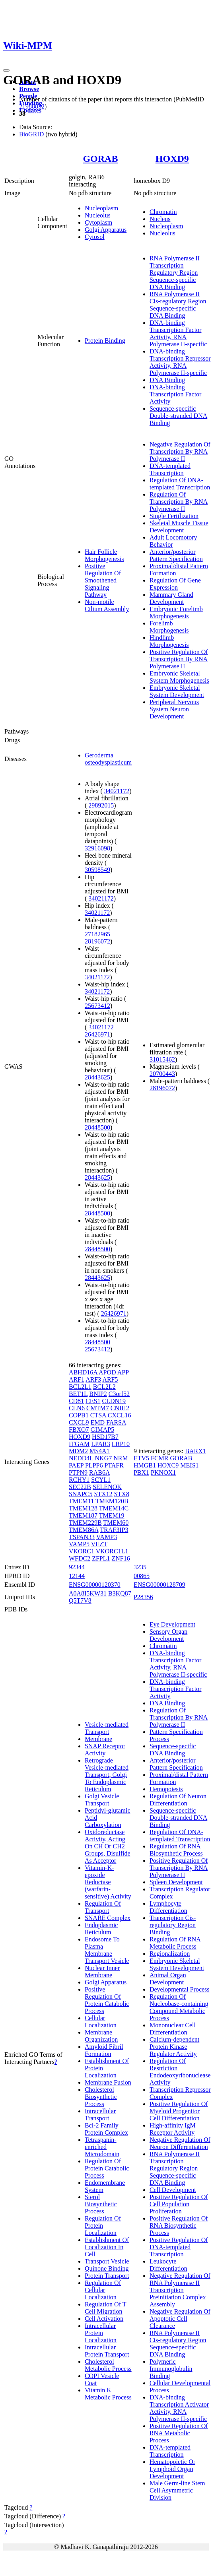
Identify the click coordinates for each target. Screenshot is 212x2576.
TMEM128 (83, 1508)
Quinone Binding (107, 2268)
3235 (140, 1567)
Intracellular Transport (100, 2115)
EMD (98, 1422)
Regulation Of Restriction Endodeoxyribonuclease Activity (180, 2072)
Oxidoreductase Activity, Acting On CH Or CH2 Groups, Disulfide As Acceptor (107, 1846)
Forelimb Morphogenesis (169, 627)
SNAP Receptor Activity (105, 1750)
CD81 (76, 1401)
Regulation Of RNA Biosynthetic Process (176, 1850)
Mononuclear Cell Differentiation (173, 2029)
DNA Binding (167, 380)
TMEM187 (83, 1515)
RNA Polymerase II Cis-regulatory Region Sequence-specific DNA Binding (178, 305)
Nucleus (160, 218)
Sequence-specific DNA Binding (173, 1750)
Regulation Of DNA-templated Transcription (180, 484)
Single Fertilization (174, 515)
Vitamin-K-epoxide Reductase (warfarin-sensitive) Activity (108, 1882)
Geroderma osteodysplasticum (108, 759)
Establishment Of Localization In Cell (107, 2247)
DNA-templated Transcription (170, 469)
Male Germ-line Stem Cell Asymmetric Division (177, 2490)
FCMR (159, 1458)
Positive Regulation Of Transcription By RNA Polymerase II (179, 659)
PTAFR (114, 1465)
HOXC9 (168, 1465)
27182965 (97, 934)
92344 (77, 1567)
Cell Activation (104, 2318)
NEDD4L (81, 1458)
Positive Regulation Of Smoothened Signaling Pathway (103, 580)
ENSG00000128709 (159, 1584)
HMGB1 (145, 1465)
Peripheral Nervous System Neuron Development (174, 709)
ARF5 (110, 1379)
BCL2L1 (80, 1386)
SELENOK (107, 1486)
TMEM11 (81, 1501)
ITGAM (79, 1443)
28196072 (97, 941)
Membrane (98, 1738)
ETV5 (141, 1458)
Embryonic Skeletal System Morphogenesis (179, 677)
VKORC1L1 (112, 1551)
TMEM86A (84, 1529)
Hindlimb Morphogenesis (169, 641)
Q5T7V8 (80, 1600)
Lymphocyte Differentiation (168, 1907)
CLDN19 (114, 1401)
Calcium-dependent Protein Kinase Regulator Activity (174, 2046)
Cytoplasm (98, 222)
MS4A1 (99, 1451)
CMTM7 (97, 1408)
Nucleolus (98, 215)
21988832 (32, 106)
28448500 (97, 1127)
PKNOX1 (163, 1472)
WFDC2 (79, 1558)
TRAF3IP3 (114, 1529)
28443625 (97, 1077)
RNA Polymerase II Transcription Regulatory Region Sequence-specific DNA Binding (175, 272)
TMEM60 (115, 1522)
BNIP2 (98, 1393)
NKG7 (103, 1458)
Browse (29, 88)
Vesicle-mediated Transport (106, 1728)
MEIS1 (189, 1465)
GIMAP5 (103, 1429)
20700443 (162, 1073)
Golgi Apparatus (105, 229)
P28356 (143, 1597)
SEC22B (80, 1486)
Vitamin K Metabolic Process (108, 2394)
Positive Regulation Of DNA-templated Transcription (179, 2247)
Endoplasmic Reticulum (101, 1928)
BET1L (78, 1393)
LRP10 (121, 1443)
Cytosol (95, 236)
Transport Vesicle (107, 2261)
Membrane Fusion (108, 2082)
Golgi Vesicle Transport (102, 1800)
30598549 (97, 869)
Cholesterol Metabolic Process (108, 2365)
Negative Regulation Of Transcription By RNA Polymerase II (180, 451)
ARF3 (93, 1379)
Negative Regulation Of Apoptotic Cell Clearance (180, 2318)
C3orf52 (119, 1393)
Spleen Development (176, 1882)
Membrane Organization (101, 2036)
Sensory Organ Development (168, 1635)
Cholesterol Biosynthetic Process (101, 2096)
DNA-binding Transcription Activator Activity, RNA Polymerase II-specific (179, 2408)
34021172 (116, 791)
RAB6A (99, 1472)
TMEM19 (111, 1515)
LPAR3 (100, 1443)
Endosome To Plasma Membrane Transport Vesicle (107, 1950)
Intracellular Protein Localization (101, 2332)
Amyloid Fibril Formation (104, 2050)
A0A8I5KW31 (88, 1593)
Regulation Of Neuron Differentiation (178, 1800)
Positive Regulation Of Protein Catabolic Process (107, 2000)
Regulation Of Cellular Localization (103, 2289)
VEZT (99, 1544)
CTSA (98, 1415)
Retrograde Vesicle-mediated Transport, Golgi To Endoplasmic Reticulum (106, 1774)
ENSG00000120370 (95, 1584)
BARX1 (195, 1451)
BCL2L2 (104, 1386)
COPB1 (79, 1415)
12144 (77, 1575)
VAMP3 (106, 1537)
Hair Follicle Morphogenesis (104, 555)
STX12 (103, 1494)
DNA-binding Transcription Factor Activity (176, 394)
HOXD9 (172, 158)
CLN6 (77, 1408)
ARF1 (76, 1379)
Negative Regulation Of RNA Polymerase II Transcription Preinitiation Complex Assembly (180, 2290)
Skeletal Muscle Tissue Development (179, 527)
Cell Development (173, 2189)
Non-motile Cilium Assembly (107, 605)
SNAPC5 (81, 1494)
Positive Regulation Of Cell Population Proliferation (179, 2204)
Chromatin (163, 211)
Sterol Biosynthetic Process (101, 2204)
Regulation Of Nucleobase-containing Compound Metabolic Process (179, 2007)
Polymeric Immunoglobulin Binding (171, 2368)
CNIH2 (120, 1408)
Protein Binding (105, 340)
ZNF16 (120, 1558)
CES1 (93, 1401)
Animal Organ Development (168, 1979)
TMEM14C (114, 1508)
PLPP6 (94, 1465)
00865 (142, 1575)
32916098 (97, 848)
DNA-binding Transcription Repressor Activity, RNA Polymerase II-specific (180, 362)
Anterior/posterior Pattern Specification (176, 555)
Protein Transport (107, 2275)
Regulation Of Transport (103, 1907)
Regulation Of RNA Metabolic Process (175, 1943)
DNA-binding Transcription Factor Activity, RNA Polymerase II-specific (178, 333)
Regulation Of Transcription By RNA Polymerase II (179, 501)
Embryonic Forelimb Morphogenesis (176, 612)
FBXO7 (79, 1429)
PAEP (76, 1465)
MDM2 (78, 1451)
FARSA (116, 1422)
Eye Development (172, 1624)
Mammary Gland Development (171, 598)
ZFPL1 (101, 1558)
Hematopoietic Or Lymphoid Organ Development (172, 2468)
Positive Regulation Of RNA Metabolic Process (179, 2433)
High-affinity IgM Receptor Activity (173, 2129)
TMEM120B (111, 1501)
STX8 (121, 1494)
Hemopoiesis (166, 1789)
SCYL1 (101, 1479)
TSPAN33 (82, 1537)
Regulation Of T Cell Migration (105, 2308)
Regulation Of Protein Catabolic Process (107, 2168)
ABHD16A (83, 1372)
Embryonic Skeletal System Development (177, 691)
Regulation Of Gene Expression (175, 584)
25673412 (97, 1005)
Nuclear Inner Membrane (102, 1971)
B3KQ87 (119, 1593)
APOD (107, 1372)
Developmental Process (180, 1989)
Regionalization (170, 1953)
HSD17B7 (105, 1436)
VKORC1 (81, 1551)
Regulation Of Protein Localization (103, 2225)
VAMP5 (79, 1544)
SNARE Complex (107, 1917)
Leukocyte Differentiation (168, 2265)
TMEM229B (85, 1522)
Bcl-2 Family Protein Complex (106, 2129)
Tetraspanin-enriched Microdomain (102, 2146)
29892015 (101, 805)
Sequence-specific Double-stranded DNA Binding (178, 415)
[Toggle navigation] (6, 70)
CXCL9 (79, 1422)
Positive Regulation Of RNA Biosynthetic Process (179, 2225)
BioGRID (31, 134)
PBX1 (141, 1472)
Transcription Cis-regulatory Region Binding (173, 1924)
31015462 (162, 1059)
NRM (120, 1458)
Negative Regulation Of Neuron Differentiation (180, 2143)
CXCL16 (119, 1415)
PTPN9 (78, 1472)
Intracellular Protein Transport (107, 2351)
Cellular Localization (101, 2022)
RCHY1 (79, 1479)
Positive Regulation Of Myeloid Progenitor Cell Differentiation (179, 2111)
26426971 (97, 1034)
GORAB (100, 158)
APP (123, 1372)
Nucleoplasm (101, 208)
